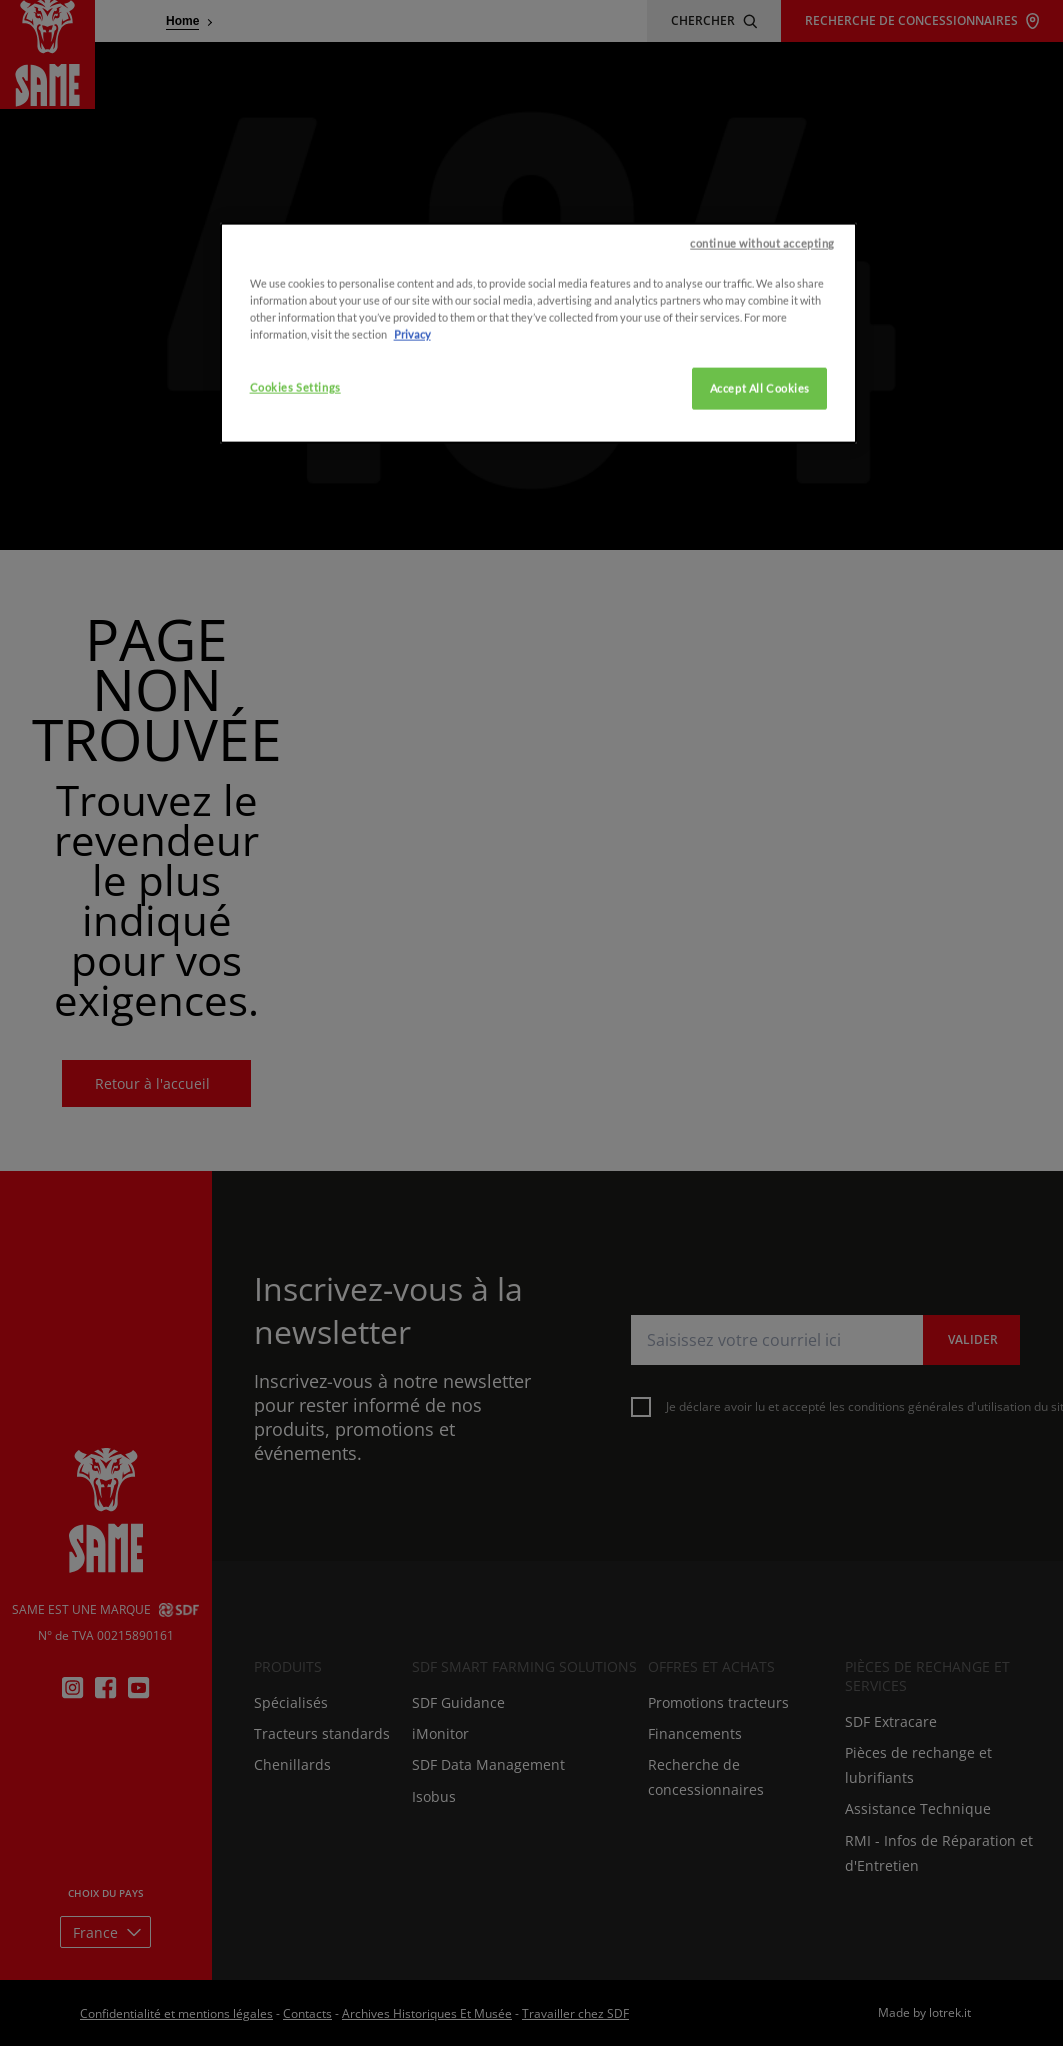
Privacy (412, 466)
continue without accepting (762, 375)
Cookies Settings (295, 520)
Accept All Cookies (760, 521)
